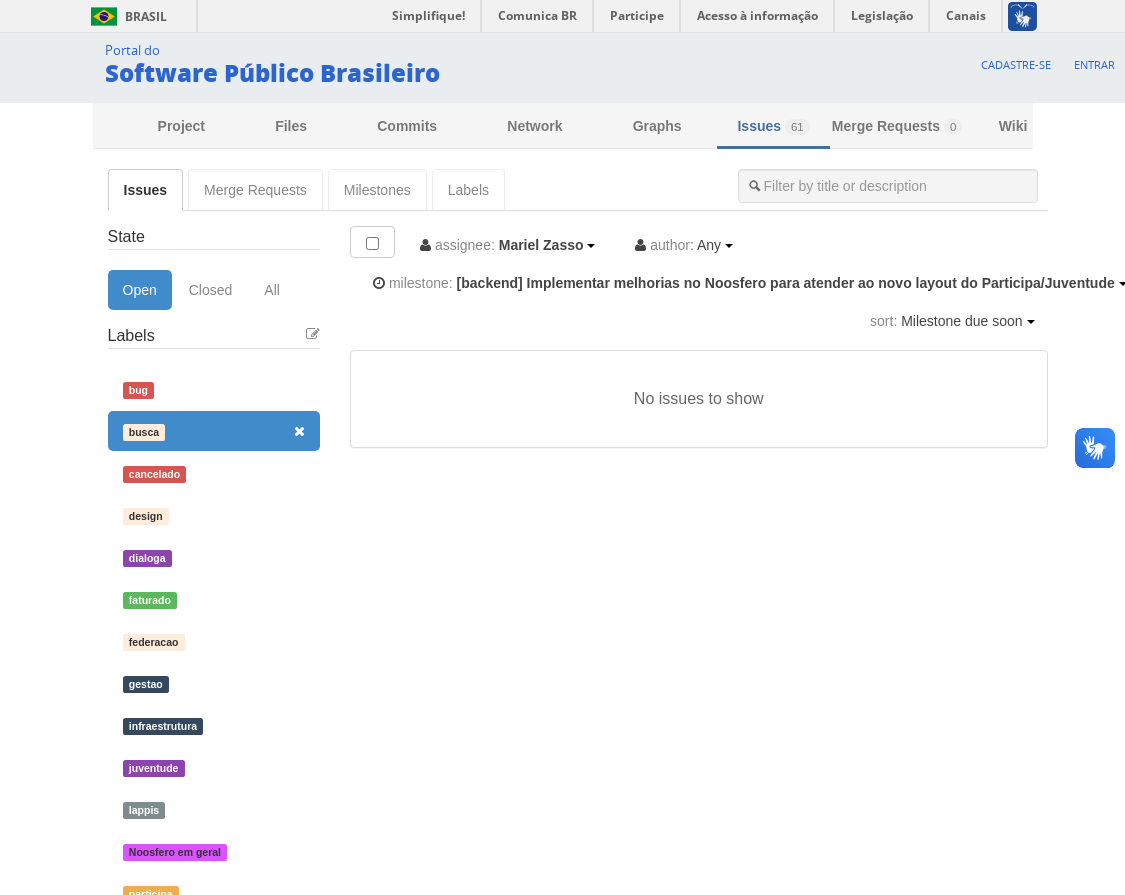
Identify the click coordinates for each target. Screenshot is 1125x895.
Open (140, 290)
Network (534, 126)
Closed (211, 290)
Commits (407, 126)
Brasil (125, 16)
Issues (773, 126)
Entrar (1094, 64)
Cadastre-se (1016, 64)
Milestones (377, 190)
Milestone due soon (952, 321)
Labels (468, 190)
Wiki (1013, 126)
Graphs (657, 126)
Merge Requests (897, 126)
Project (181, 126)
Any (684, 245)
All (272, 290)
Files (291, 126)
